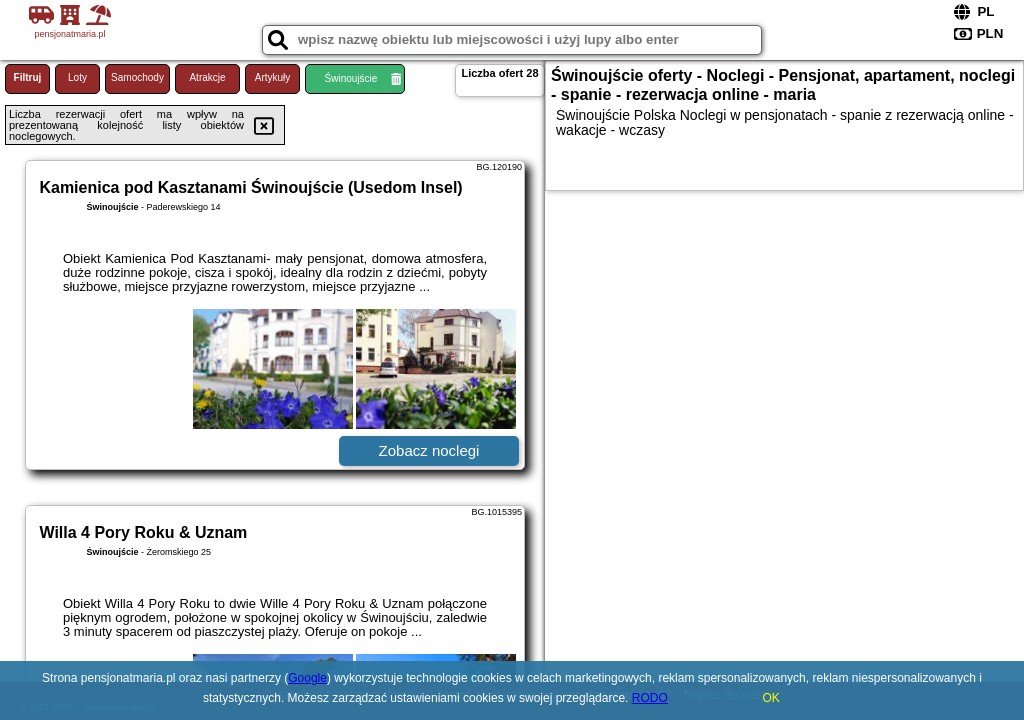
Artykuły (273, 77)
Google (307, 678)
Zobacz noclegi (429, 450)
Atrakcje (207, 77)
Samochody (137, 77)
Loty (77, 77)
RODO (650, 698)
